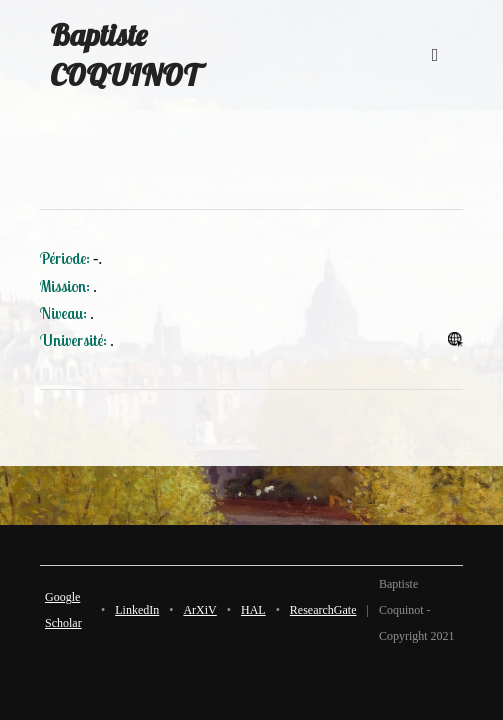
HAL (253, 610)
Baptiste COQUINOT (124, 55)
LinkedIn (137, 610)
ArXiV (199, 610)
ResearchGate (323, 610)
